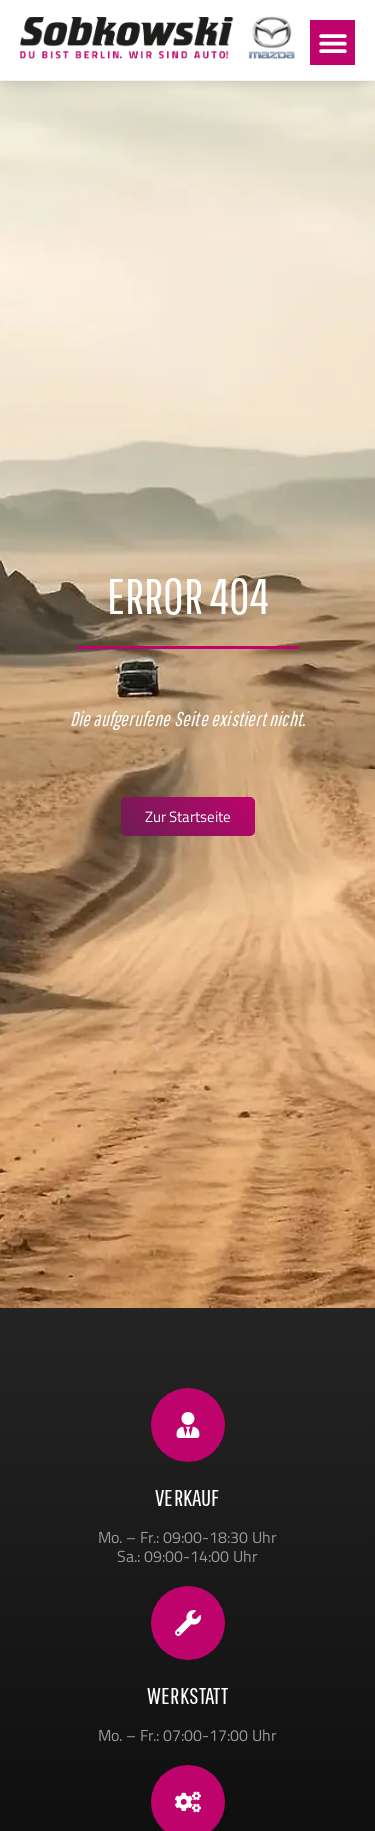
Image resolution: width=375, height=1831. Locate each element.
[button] (332, 42)
